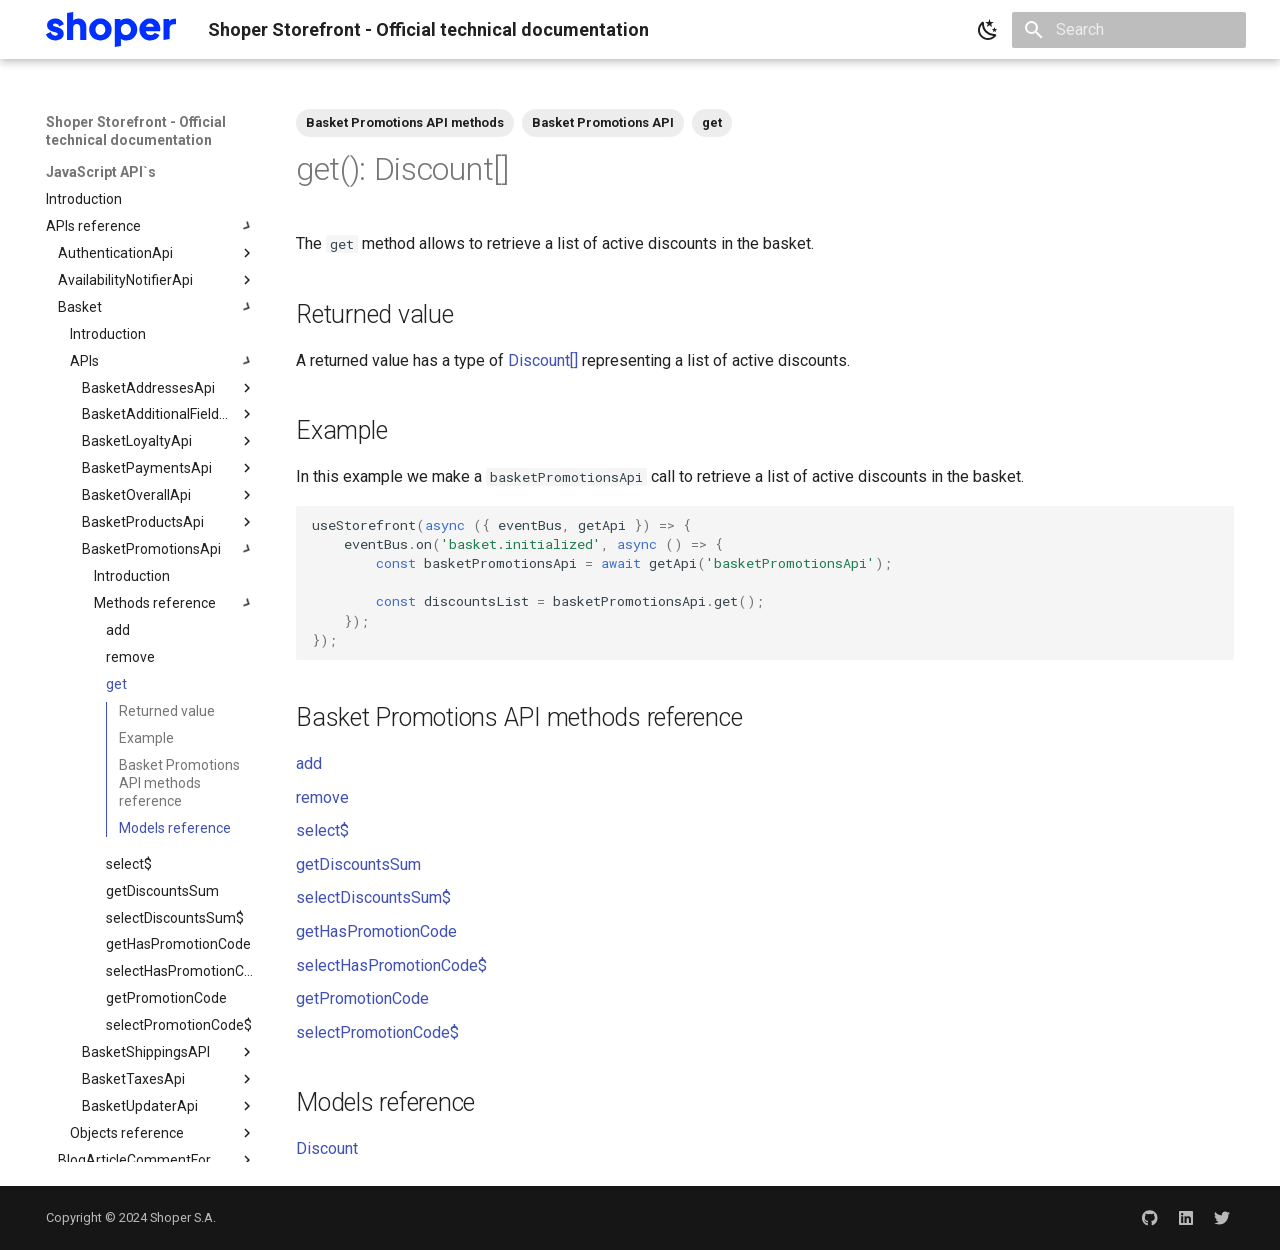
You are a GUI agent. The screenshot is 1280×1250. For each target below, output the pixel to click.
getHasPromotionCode (376, 931)
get (712, 122)
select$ (322, 830)
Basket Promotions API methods (405, 122)
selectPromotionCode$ (377, 1032)
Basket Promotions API (603, 122)
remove (322, 797)
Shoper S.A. (183, 1217)
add (309, 763)
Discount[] (543, 360)
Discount (327, 1148)
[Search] (1129, 30)
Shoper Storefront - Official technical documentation (136, 131)
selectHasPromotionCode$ (391, 965)
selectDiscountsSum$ (373, 897)
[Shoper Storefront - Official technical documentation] (111, 29)
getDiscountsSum (358, 864)
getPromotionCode (362, 998)
